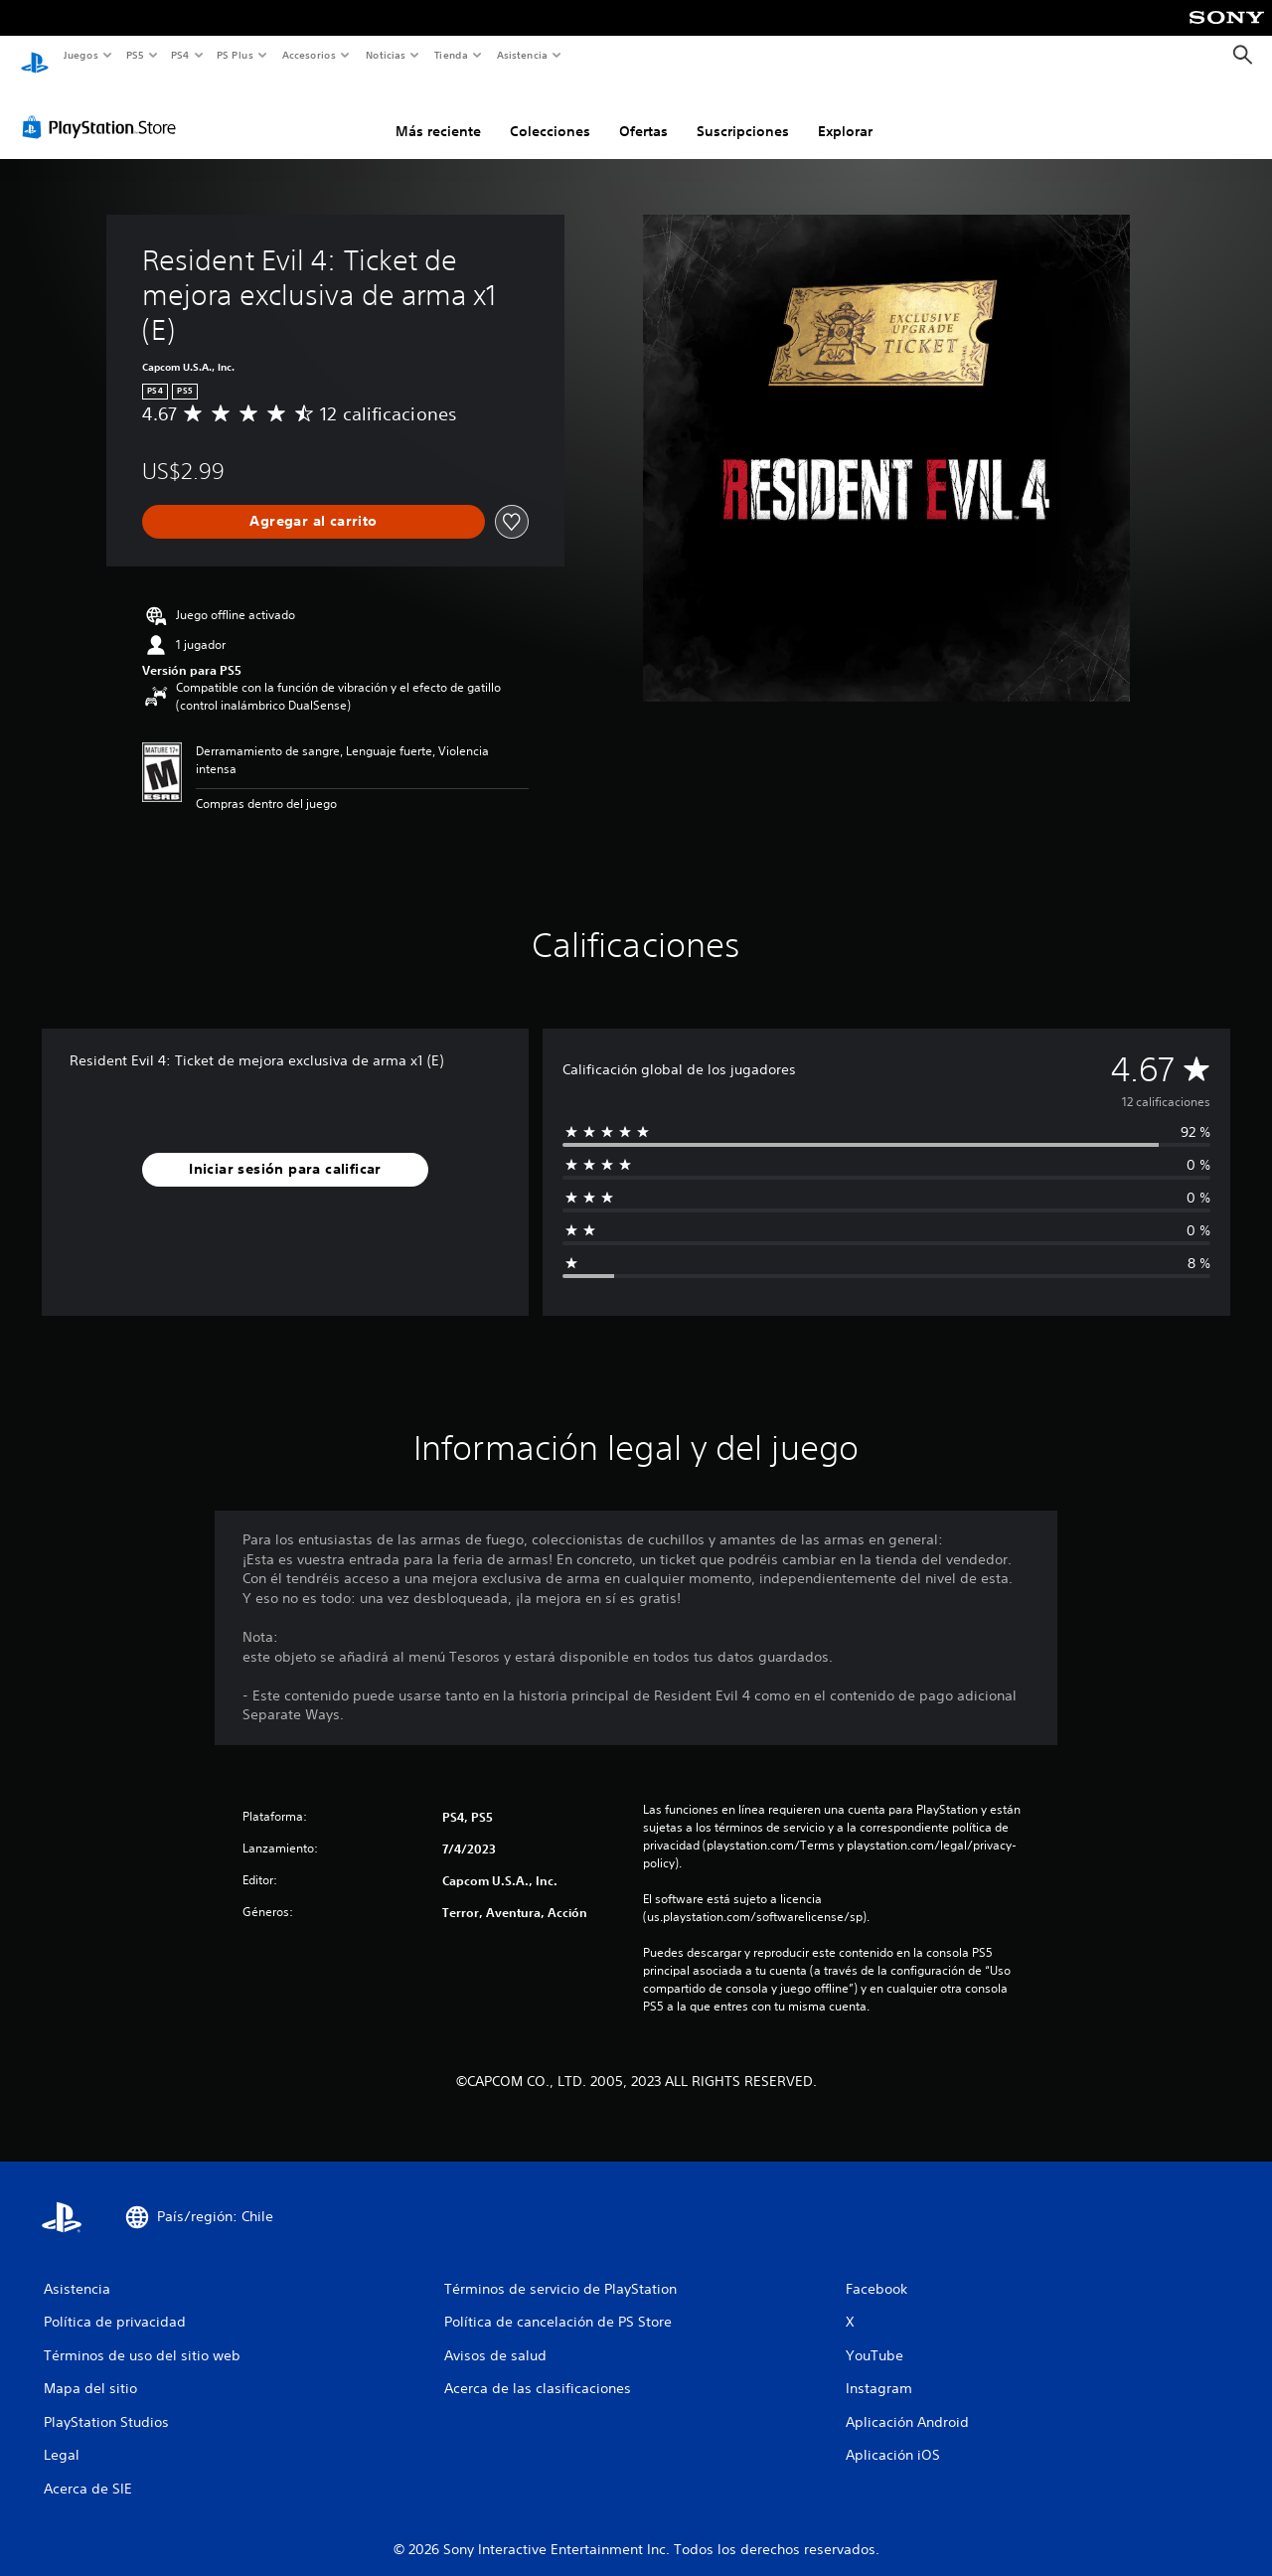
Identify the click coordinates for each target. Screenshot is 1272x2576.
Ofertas (643, 112)
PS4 (181, 55)
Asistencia (522, 55)
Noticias (386, 55)
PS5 (135, 55)
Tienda (451, 55)
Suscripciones (743, 112)
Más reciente (438, 112)
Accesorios (309, 55)
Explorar (845, 112)
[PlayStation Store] (103, 108)
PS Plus (235, 55)
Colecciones (550, 112)
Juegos (80, 55)
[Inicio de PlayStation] (35, 56)
